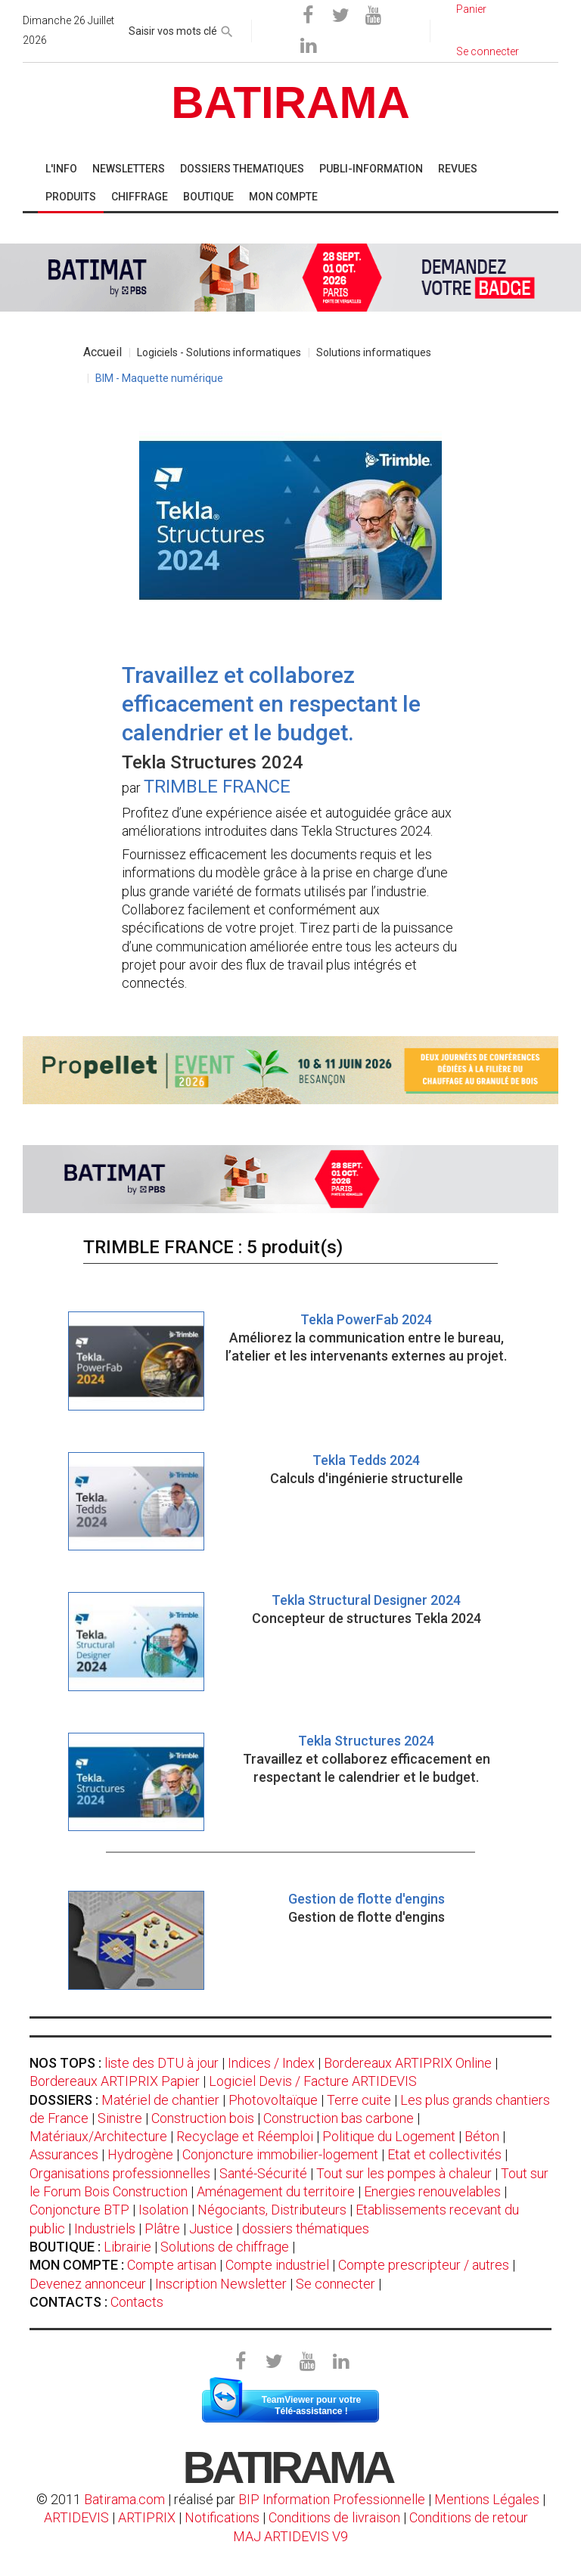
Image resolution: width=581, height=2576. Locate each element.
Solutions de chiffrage (224, 2247)
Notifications (224, 2517)
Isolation (163, 2210)
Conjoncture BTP (79, 2210)
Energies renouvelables (432, 2191)
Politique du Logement (388, 2136)
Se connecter (335, 2284)
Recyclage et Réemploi (244, 2136)
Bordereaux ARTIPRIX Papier (115, 2081)
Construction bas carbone (338, 2118)
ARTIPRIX (147, 2517)
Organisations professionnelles (120, 2173)
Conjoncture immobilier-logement (280, 2154)
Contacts (136, 2302)
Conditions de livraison (334, 2517)
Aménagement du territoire (276, 2191)
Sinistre (120, 2118)
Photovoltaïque (273, 2100)
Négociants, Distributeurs (271, 2210)
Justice (211, 2228)
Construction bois (202, 2118)
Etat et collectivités (444, 2154)
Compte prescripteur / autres (423, 2265)
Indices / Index (271, 2063)
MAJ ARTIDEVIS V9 (290, 2536)
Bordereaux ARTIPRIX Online (408, 2063)
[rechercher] (227, 28)
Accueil (102, 352)
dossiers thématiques (305, 2228)
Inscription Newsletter (221, 2284)
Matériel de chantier (160, 2100)
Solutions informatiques (373, 352)
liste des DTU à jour (161, 2063)
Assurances (64, 2154)
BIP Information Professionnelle (331, 2499)
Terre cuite (359, 2100)
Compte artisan (171, 2265)
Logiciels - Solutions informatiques (219, 352)
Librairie (127, 2247)
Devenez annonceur (88, 2284)
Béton (481, 2136)
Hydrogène (140, 2154)
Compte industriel (277, 2265)
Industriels (104, 2228)
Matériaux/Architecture (98, 2136)
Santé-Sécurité (263, 2173)
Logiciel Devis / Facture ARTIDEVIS (313, 2081)
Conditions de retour (468, 2517)
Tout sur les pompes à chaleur (404, 2173)
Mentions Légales (486, 2499)
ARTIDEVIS (76, 2517)
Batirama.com (124, 2499)
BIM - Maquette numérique (159, 378)
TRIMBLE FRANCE (217, 786)
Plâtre (162, 2228)
